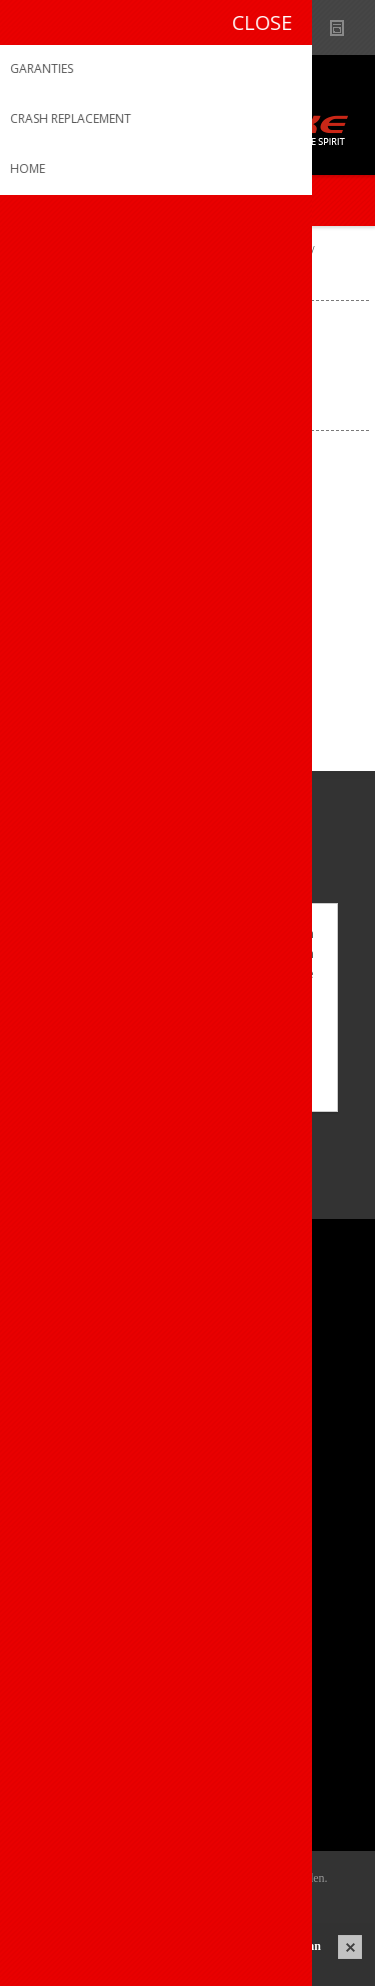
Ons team (60, 1356)
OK (187, 1049)
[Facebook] (37, 1146)
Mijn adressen (73, 1746)
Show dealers (306, 27)
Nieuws (345, 27)
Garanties (59, 1584)
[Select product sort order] (230, 397)
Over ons (57, 1323)
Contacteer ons (78, 1518)
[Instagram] (92, 1146)
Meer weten (188, 1082)
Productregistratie (86, 1551)
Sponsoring (64, 1422)
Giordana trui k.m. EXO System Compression (187, 614)
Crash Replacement (91, 1617)
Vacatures (60, 1389)
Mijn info (56, 1713)
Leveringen (63, 1779)
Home (34, 251)
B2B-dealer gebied (267, 27)
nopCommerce (217, 1903)
